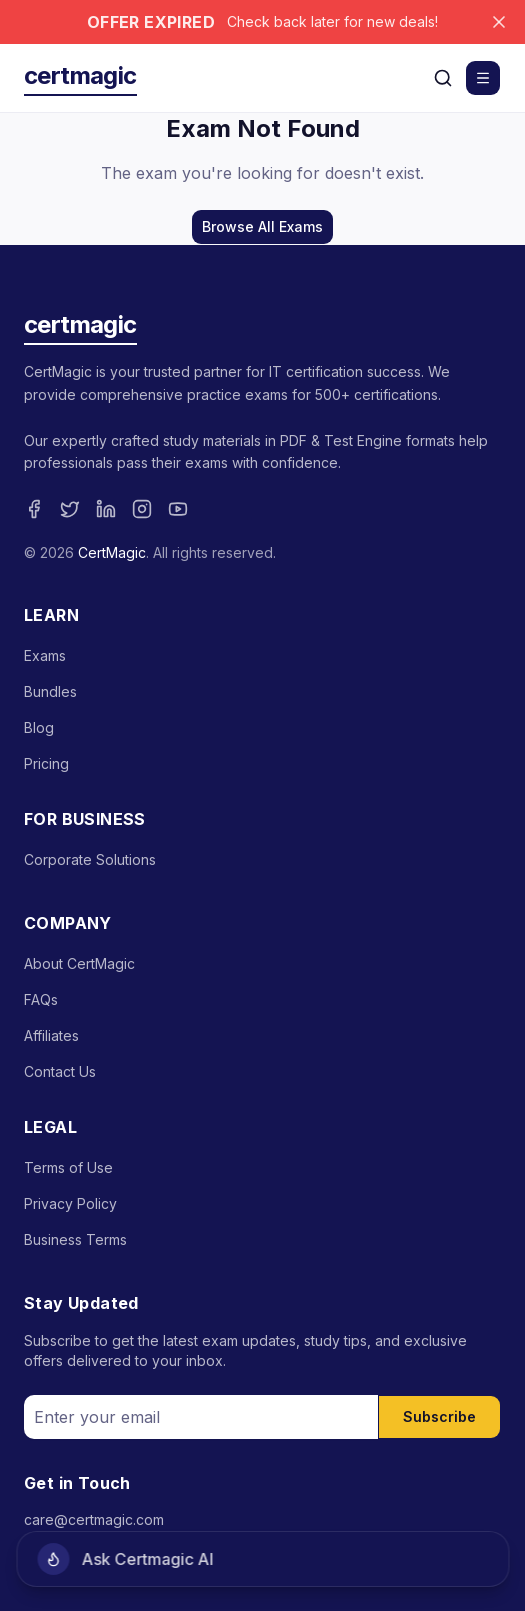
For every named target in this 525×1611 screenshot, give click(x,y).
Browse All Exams (262, 226)
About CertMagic (79, 963)
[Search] (443, 78)
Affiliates (51, 1035)
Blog (39, 727)
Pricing (46, 763)
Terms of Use (68, 1167)
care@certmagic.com (94, 1519)
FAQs (41, 999)
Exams (45, 655)
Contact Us (60, 1071)
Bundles (50, 691)
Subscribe (439, 1416)
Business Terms (75, 1239)
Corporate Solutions (90, 859)
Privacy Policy (70, 1203)
